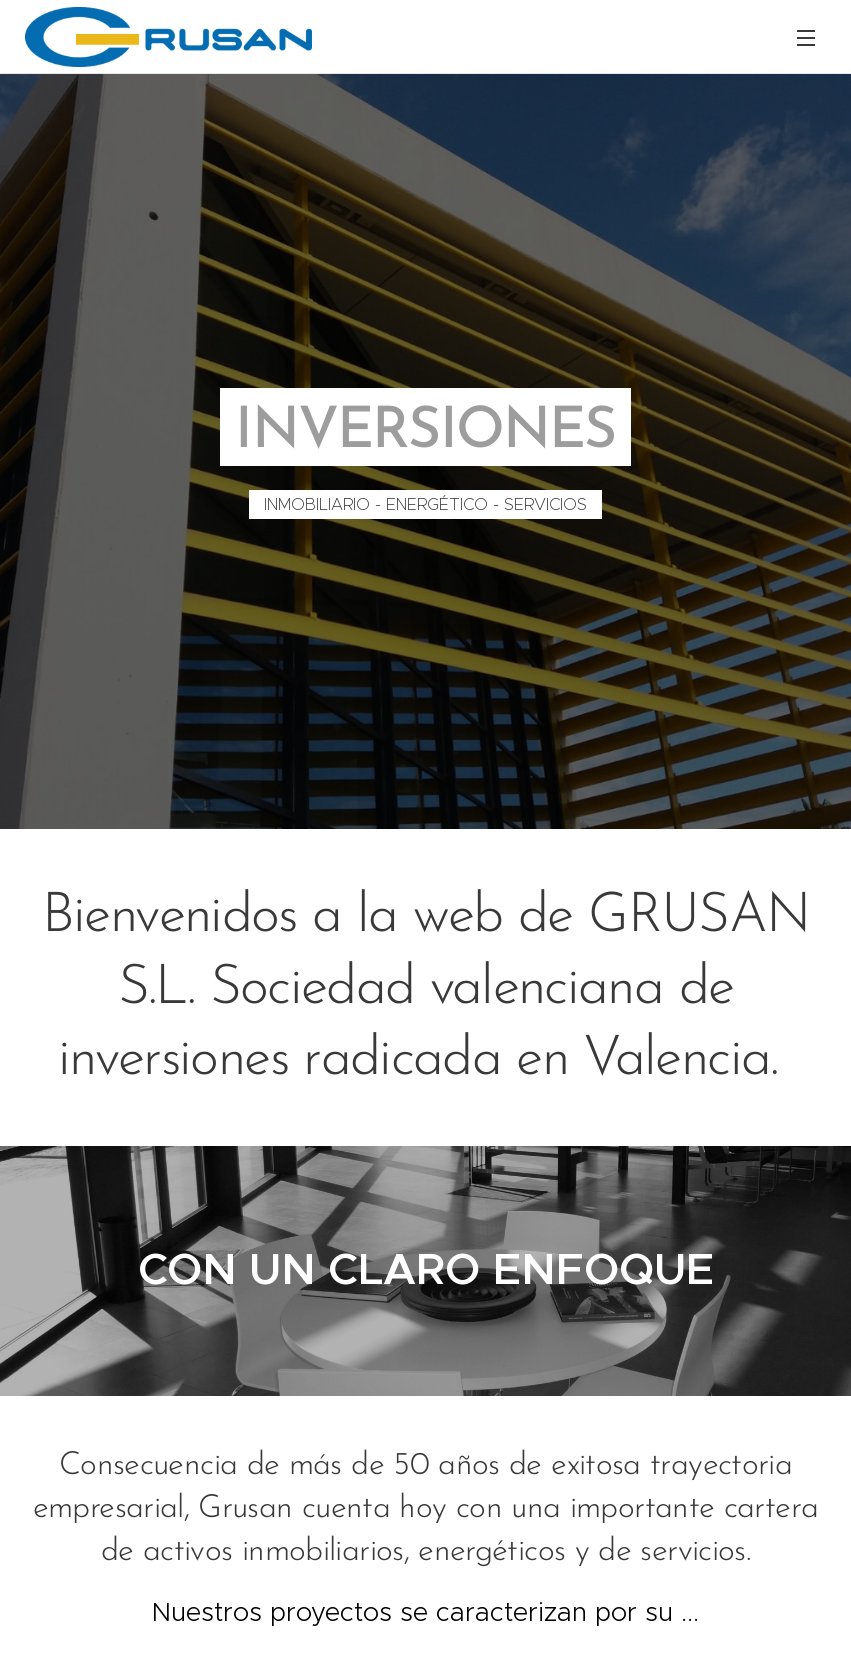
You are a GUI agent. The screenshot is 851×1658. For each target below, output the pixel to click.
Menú (806, 38)
